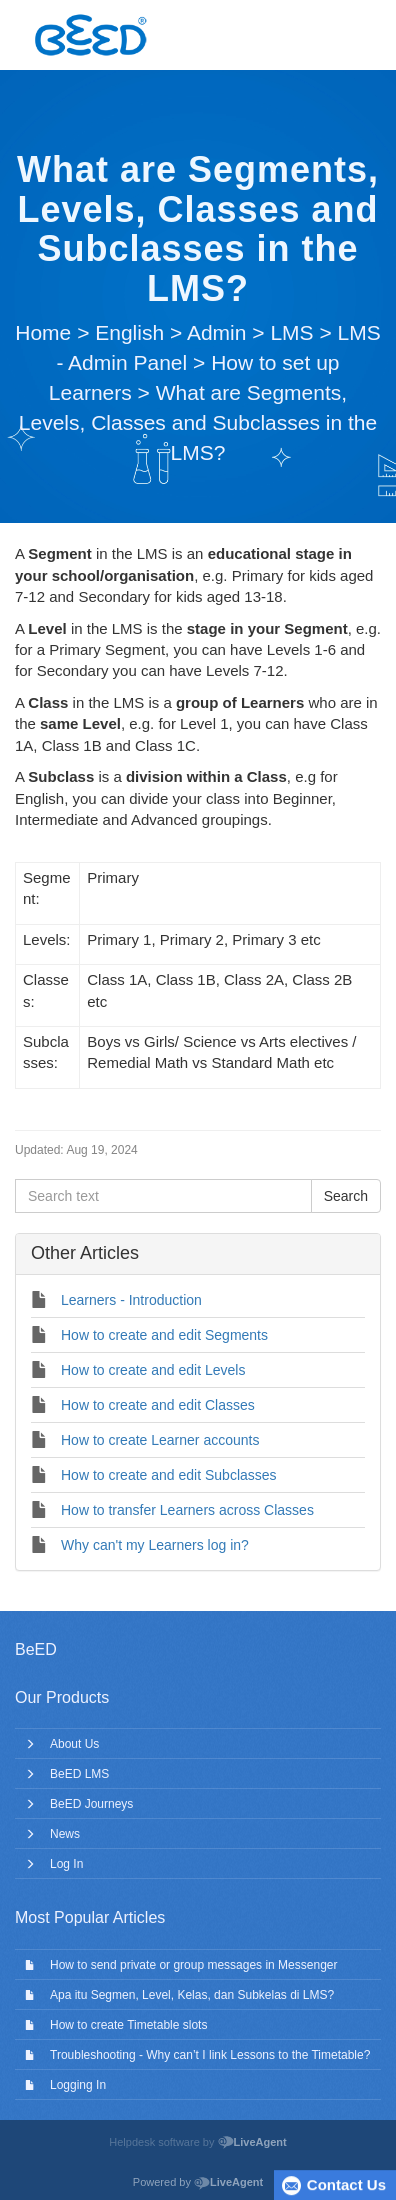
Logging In (78, 2085)
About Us (74, 1744)
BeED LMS (79, 1774)
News (65, 1834)
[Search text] (163, 1196)
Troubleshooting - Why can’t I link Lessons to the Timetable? (210, 2055)
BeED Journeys (91, 1804)
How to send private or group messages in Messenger (193, 1965)
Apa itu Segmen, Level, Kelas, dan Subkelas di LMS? (192, 1995)
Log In (66, 1864)
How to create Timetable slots (128, 2025)
